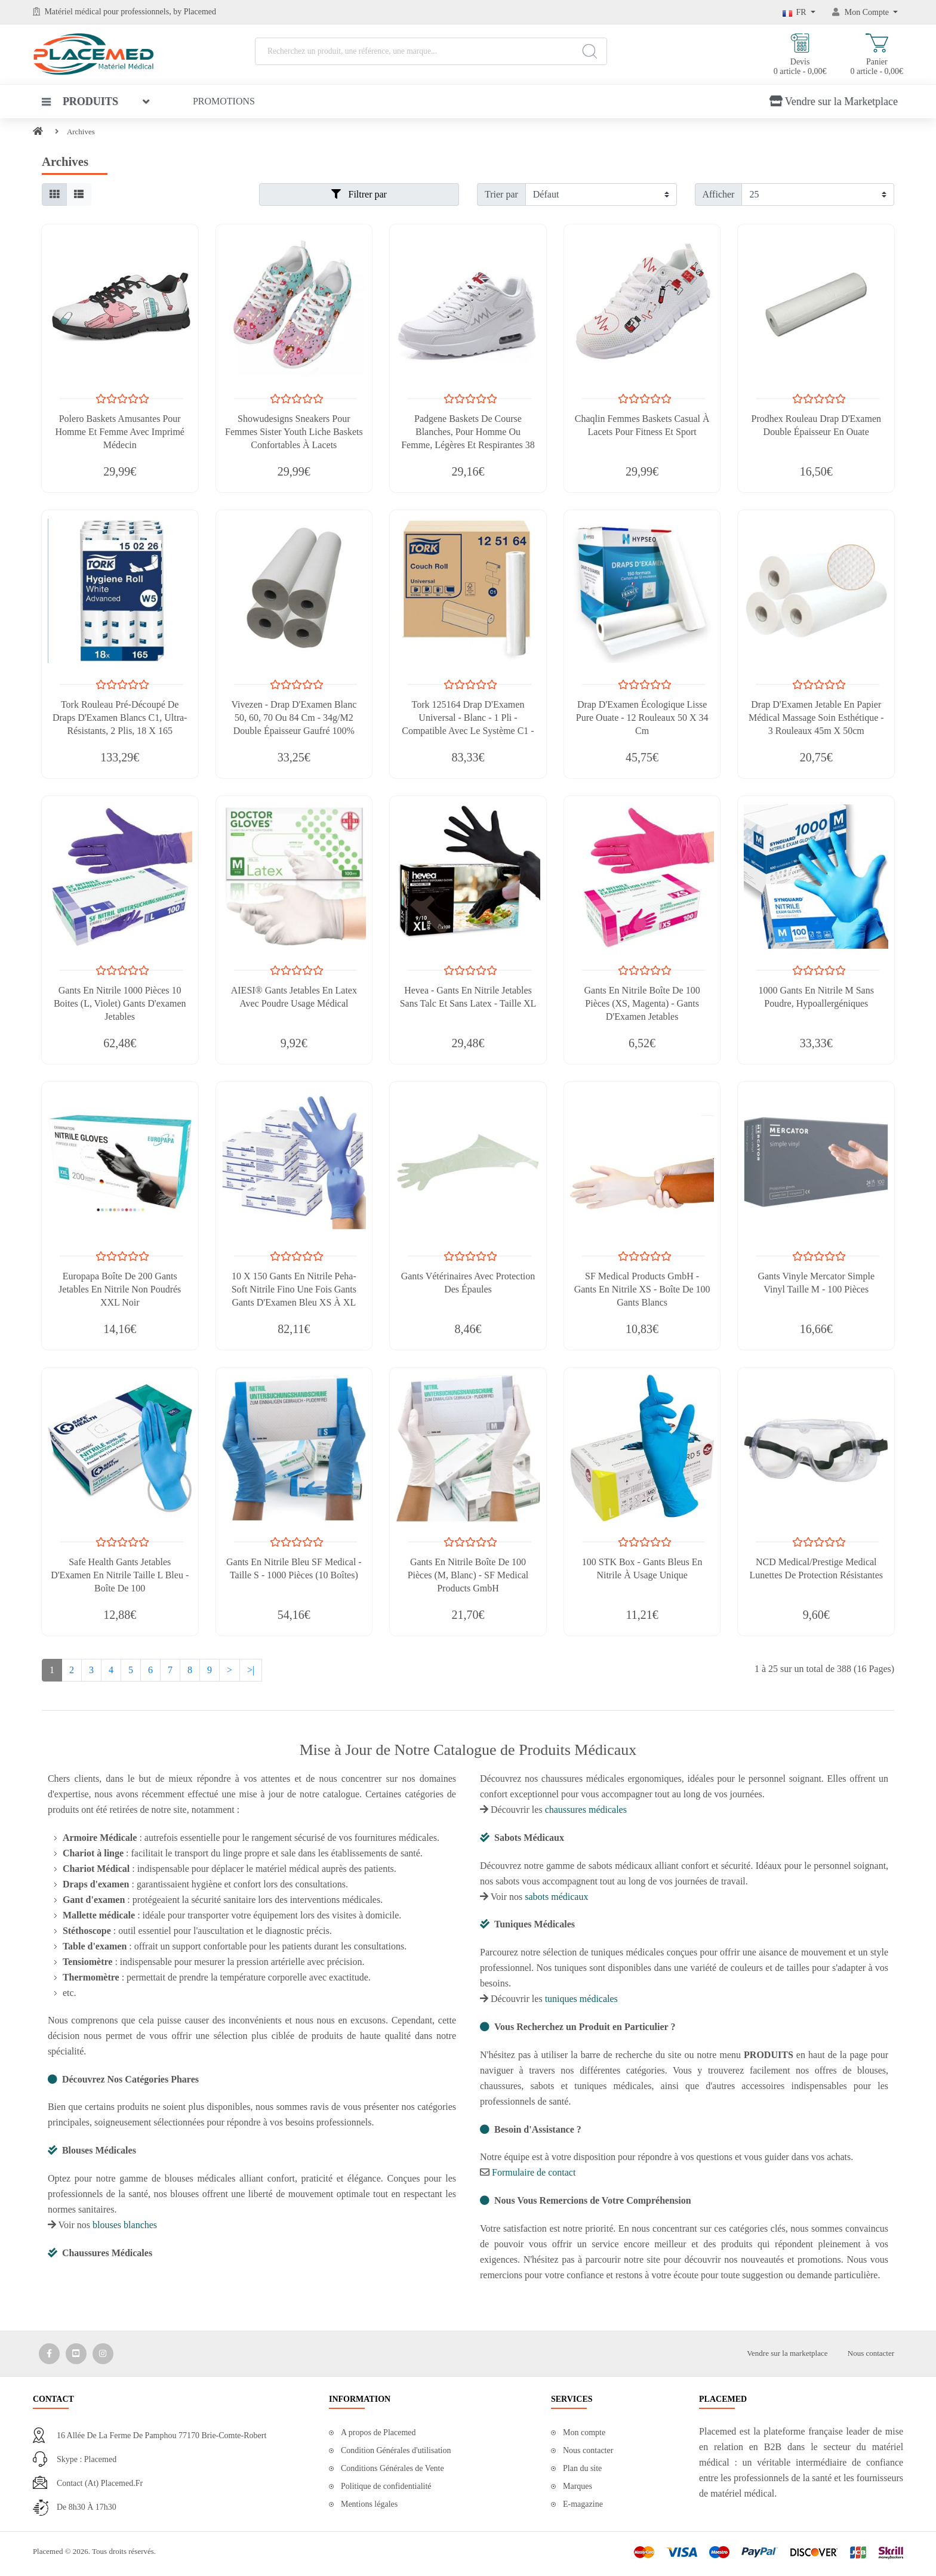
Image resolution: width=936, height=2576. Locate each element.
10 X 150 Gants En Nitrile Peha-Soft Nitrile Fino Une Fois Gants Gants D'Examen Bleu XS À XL (294, 1289)
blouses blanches (125, 2225)
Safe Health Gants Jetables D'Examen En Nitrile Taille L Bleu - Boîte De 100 (120, 1575)
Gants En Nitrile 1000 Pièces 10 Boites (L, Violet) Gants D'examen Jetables (120, 1003)
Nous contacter (871, 2353)
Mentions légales (369, 2504)
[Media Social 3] (103, 2353)
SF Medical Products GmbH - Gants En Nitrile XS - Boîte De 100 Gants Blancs (642, 1289)
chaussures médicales (586, 1809)
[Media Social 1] (49, 2353)
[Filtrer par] (601, 194)
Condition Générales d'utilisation (396, 2450)
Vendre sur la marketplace (787, 2353)
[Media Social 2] (76, 2353)
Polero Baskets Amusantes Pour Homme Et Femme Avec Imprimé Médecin (119, 432)
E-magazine (583, 2504)
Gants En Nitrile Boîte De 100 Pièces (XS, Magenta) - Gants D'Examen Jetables (642, 1003)
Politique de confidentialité (386, 2486)
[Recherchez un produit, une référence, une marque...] (431, 51)
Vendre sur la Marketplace (833, 101)
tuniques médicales (581, 1999)
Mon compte (584, 2432)
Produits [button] (80, 101)
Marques (577, 2486)
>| (250, 1670)
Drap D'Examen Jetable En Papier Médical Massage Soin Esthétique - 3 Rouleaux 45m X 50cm (816, 717)
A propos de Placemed (378, 2432)
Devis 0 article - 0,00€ (800, 54)
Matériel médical (72, 11)
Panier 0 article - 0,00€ (876, 54)
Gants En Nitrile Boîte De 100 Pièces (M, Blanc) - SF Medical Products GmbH (468, 1575)
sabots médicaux (556, 1897)
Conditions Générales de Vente (392, 2468)
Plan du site (582, 2468)
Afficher (719, 194)
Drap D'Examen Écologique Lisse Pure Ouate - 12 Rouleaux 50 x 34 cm (642, 717)
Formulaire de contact (533, 2172)
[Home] (38, 131)
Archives (81, 131)
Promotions (224, 101)
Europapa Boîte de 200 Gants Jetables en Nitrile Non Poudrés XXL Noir (120, 1289)
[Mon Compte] (865, 12)
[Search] (589, 51)
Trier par (501, 194)
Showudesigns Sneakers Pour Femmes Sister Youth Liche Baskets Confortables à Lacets (294, 432)
